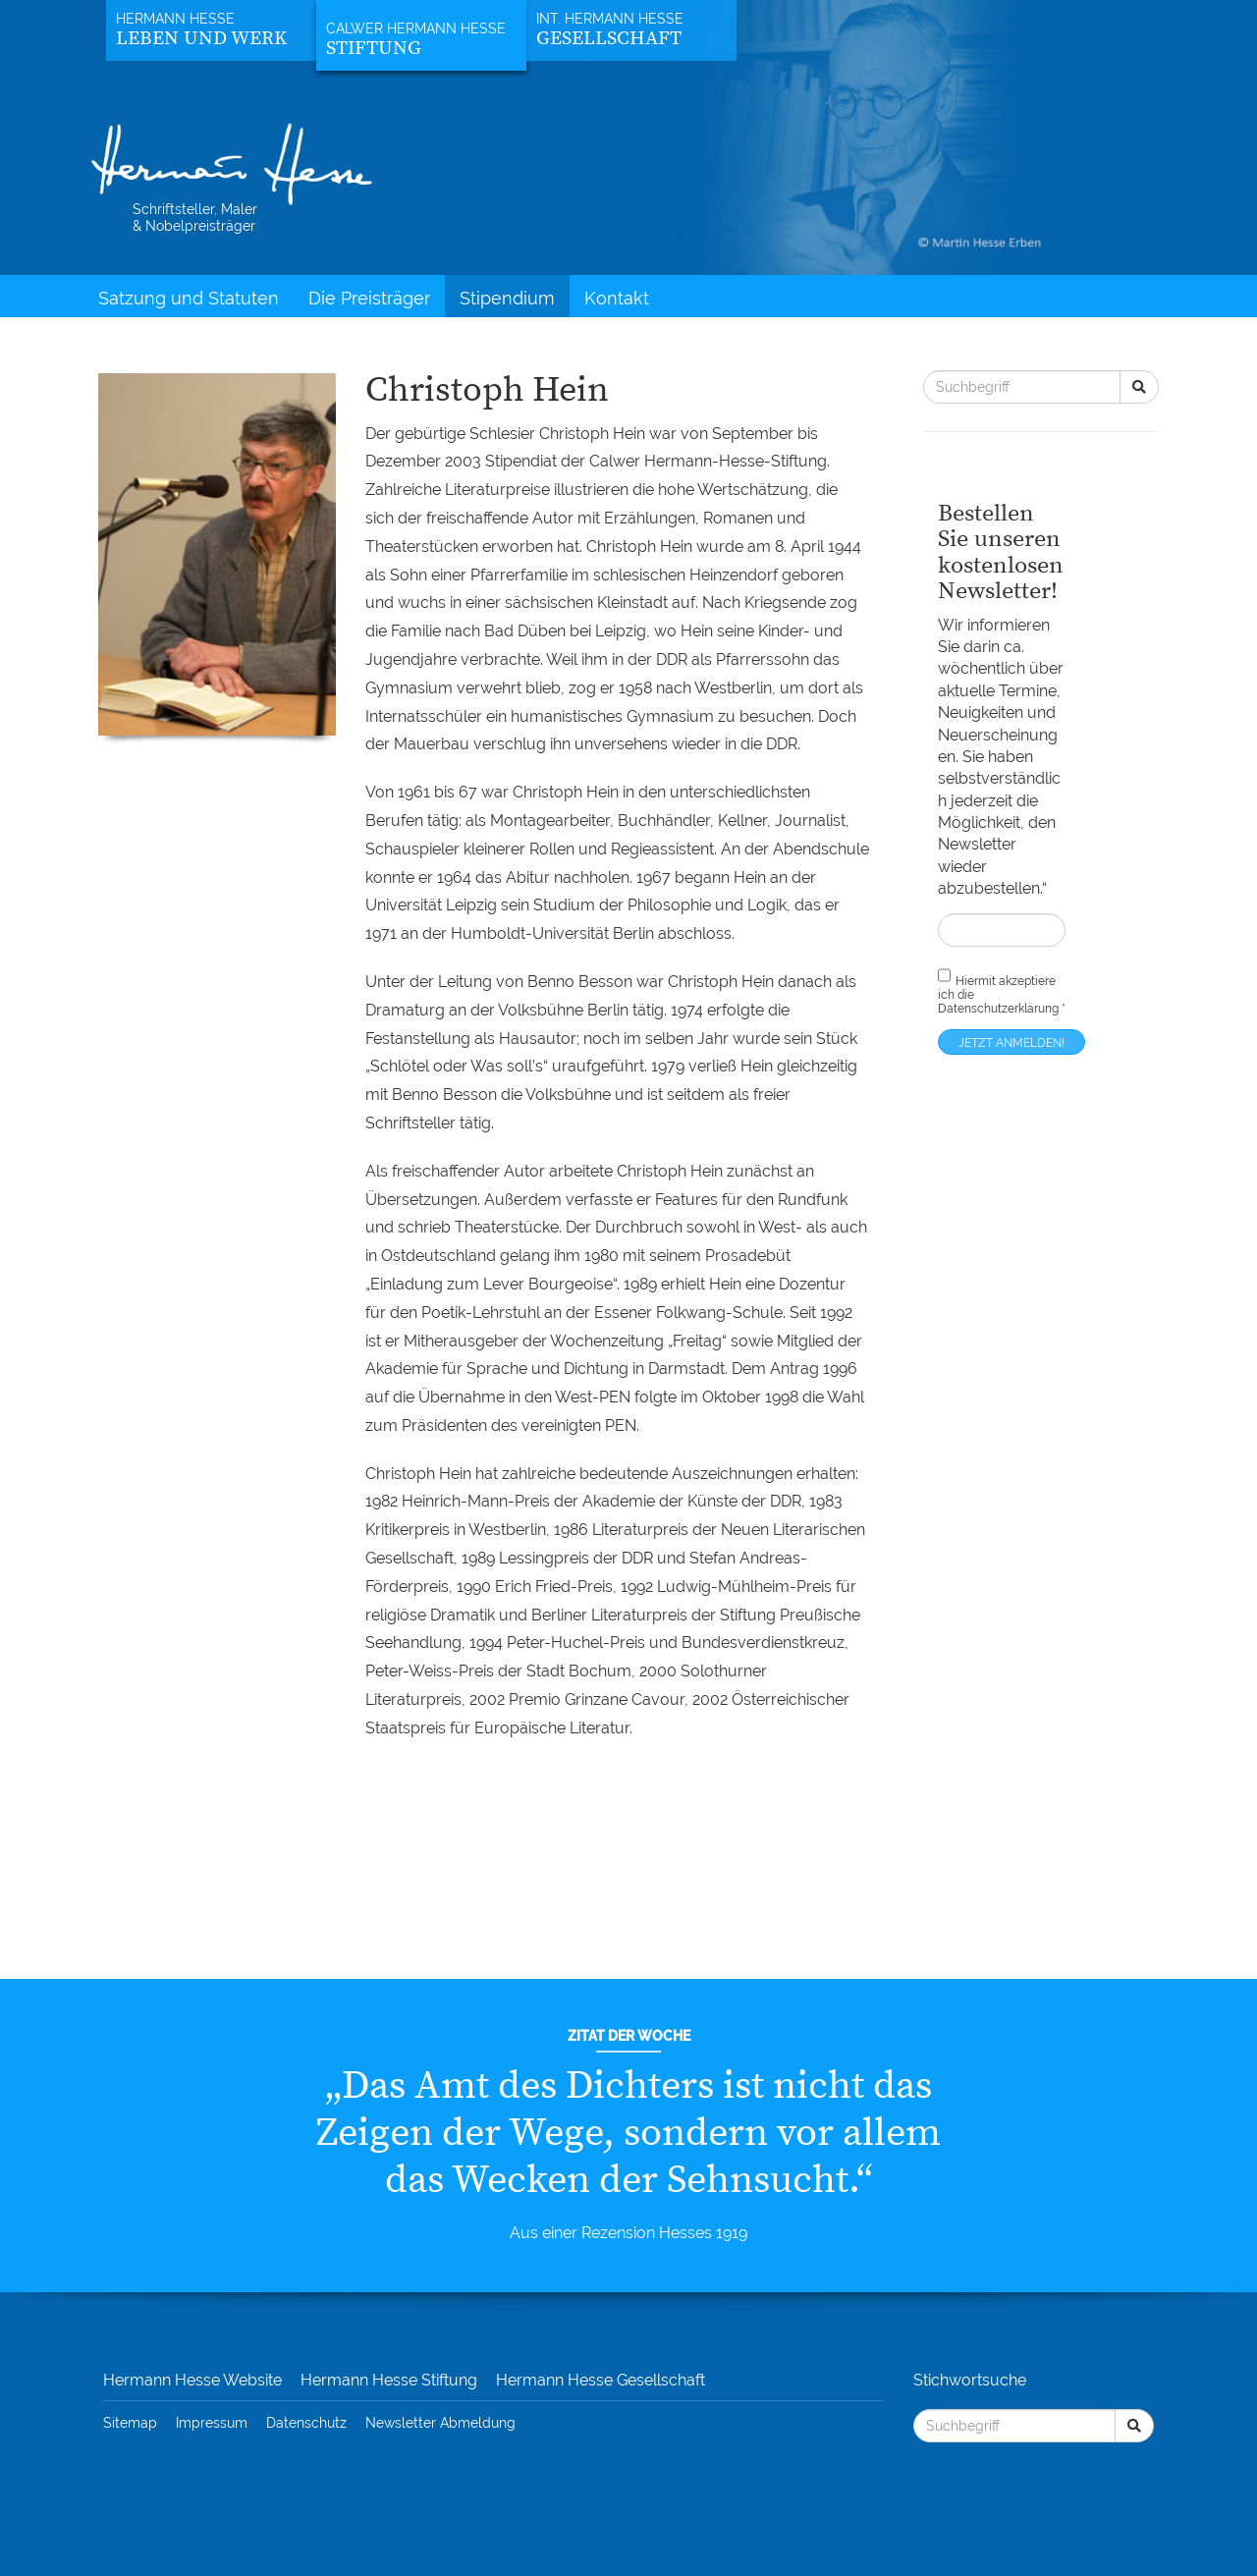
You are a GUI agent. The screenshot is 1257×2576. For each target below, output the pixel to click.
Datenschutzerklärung (998, 1008)
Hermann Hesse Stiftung (389, 2380)
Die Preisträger (369, 298)
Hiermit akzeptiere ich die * (1002, 990)
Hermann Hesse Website (192, 2380)
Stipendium (507, 298)
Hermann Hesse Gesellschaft (600, 2380)
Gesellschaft (609, 39)
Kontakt (616, 298)
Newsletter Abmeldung (440, 2423)
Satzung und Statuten (188, 298)
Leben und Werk (201, 39)
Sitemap (130, 2423)
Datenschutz (306, 2423)
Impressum (211, 2423)
